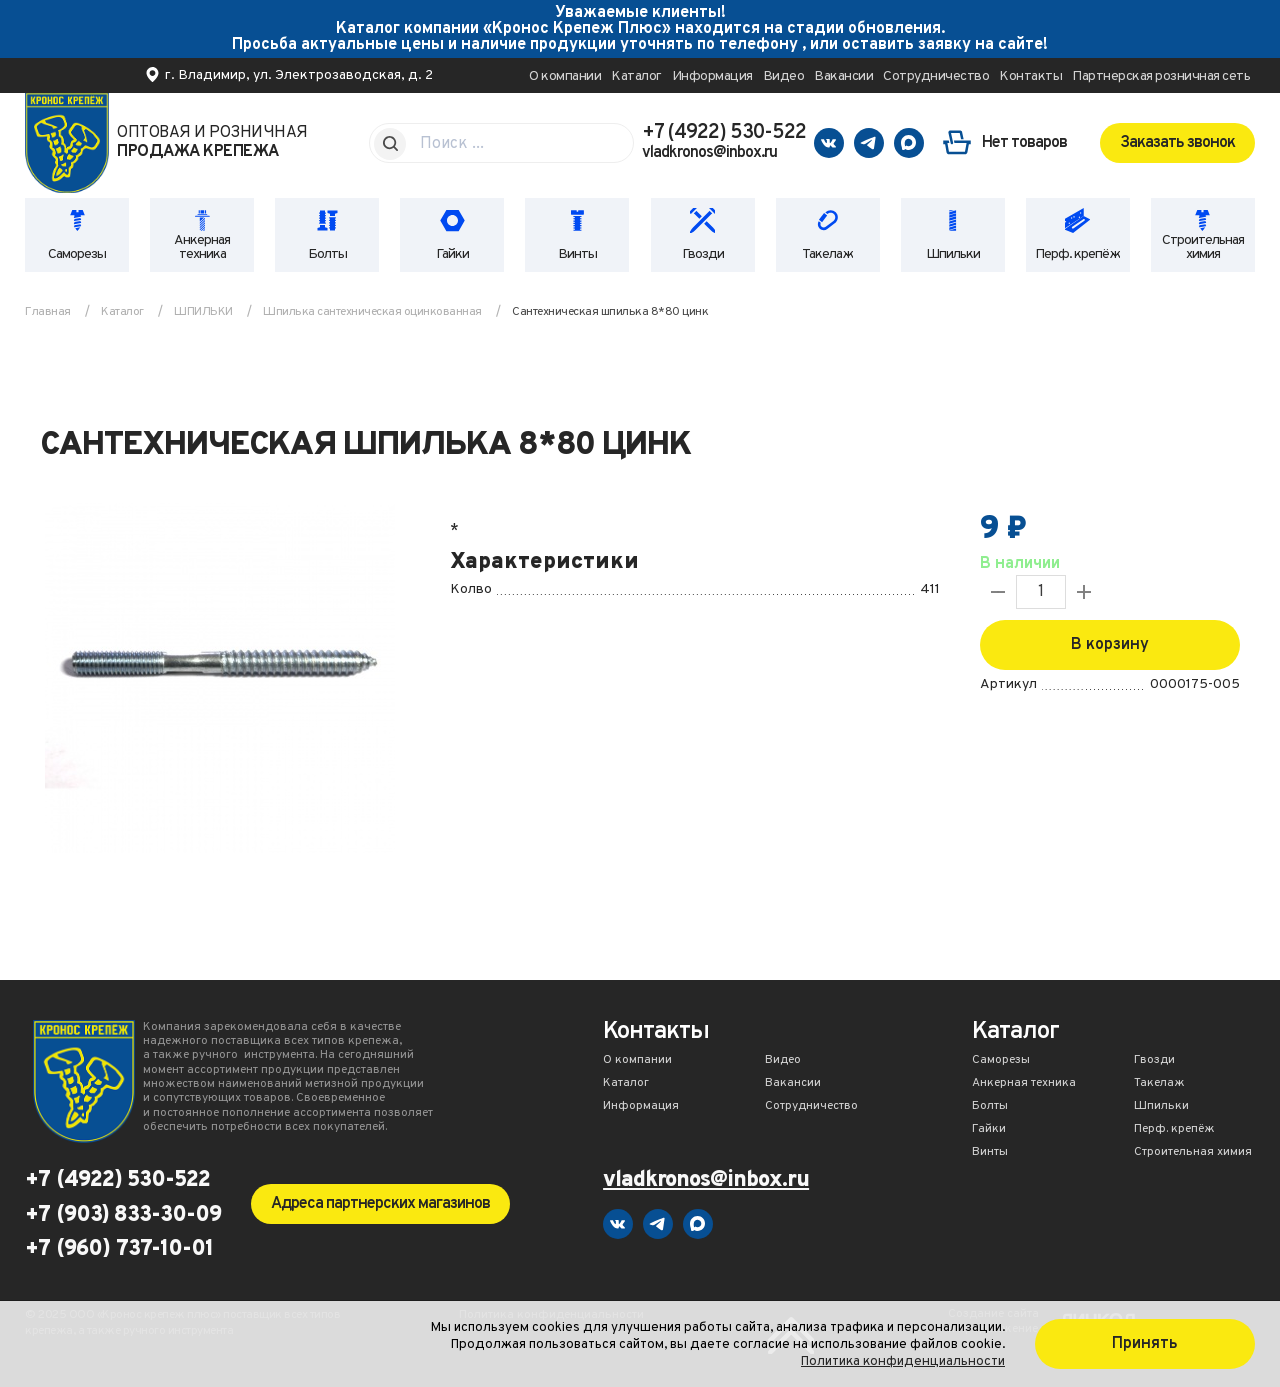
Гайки (452, 254)
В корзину (1110, 645)
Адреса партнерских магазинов (380, 1204)
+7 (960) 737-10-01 (119, 1250)
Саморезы (77, 254)
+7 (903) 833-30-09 (123, 1216)
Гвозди (703, 254)
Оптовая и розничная (212, 143)
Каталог (636, 76)
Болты (327, 254)
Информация (712, 76)
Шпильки (953, 254)
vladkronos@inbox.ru (709, 153)
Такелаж (827, 254)
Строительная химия (1203, 247)
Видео (784, 76)
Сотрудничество (936, 76)
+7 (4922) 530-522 (724, 133)
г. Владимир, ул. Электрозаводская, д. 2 (299, 75)
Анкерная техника (202, 247)
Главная (48, 312)
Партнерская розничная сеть (1161, 76)
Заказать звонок (1177, 143)
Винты (577, 254)
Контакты (1030, 76)
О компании (565, 76)
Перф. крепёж (1077, 254)
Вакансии (843, 76)
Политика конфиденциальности (903, 1361)
